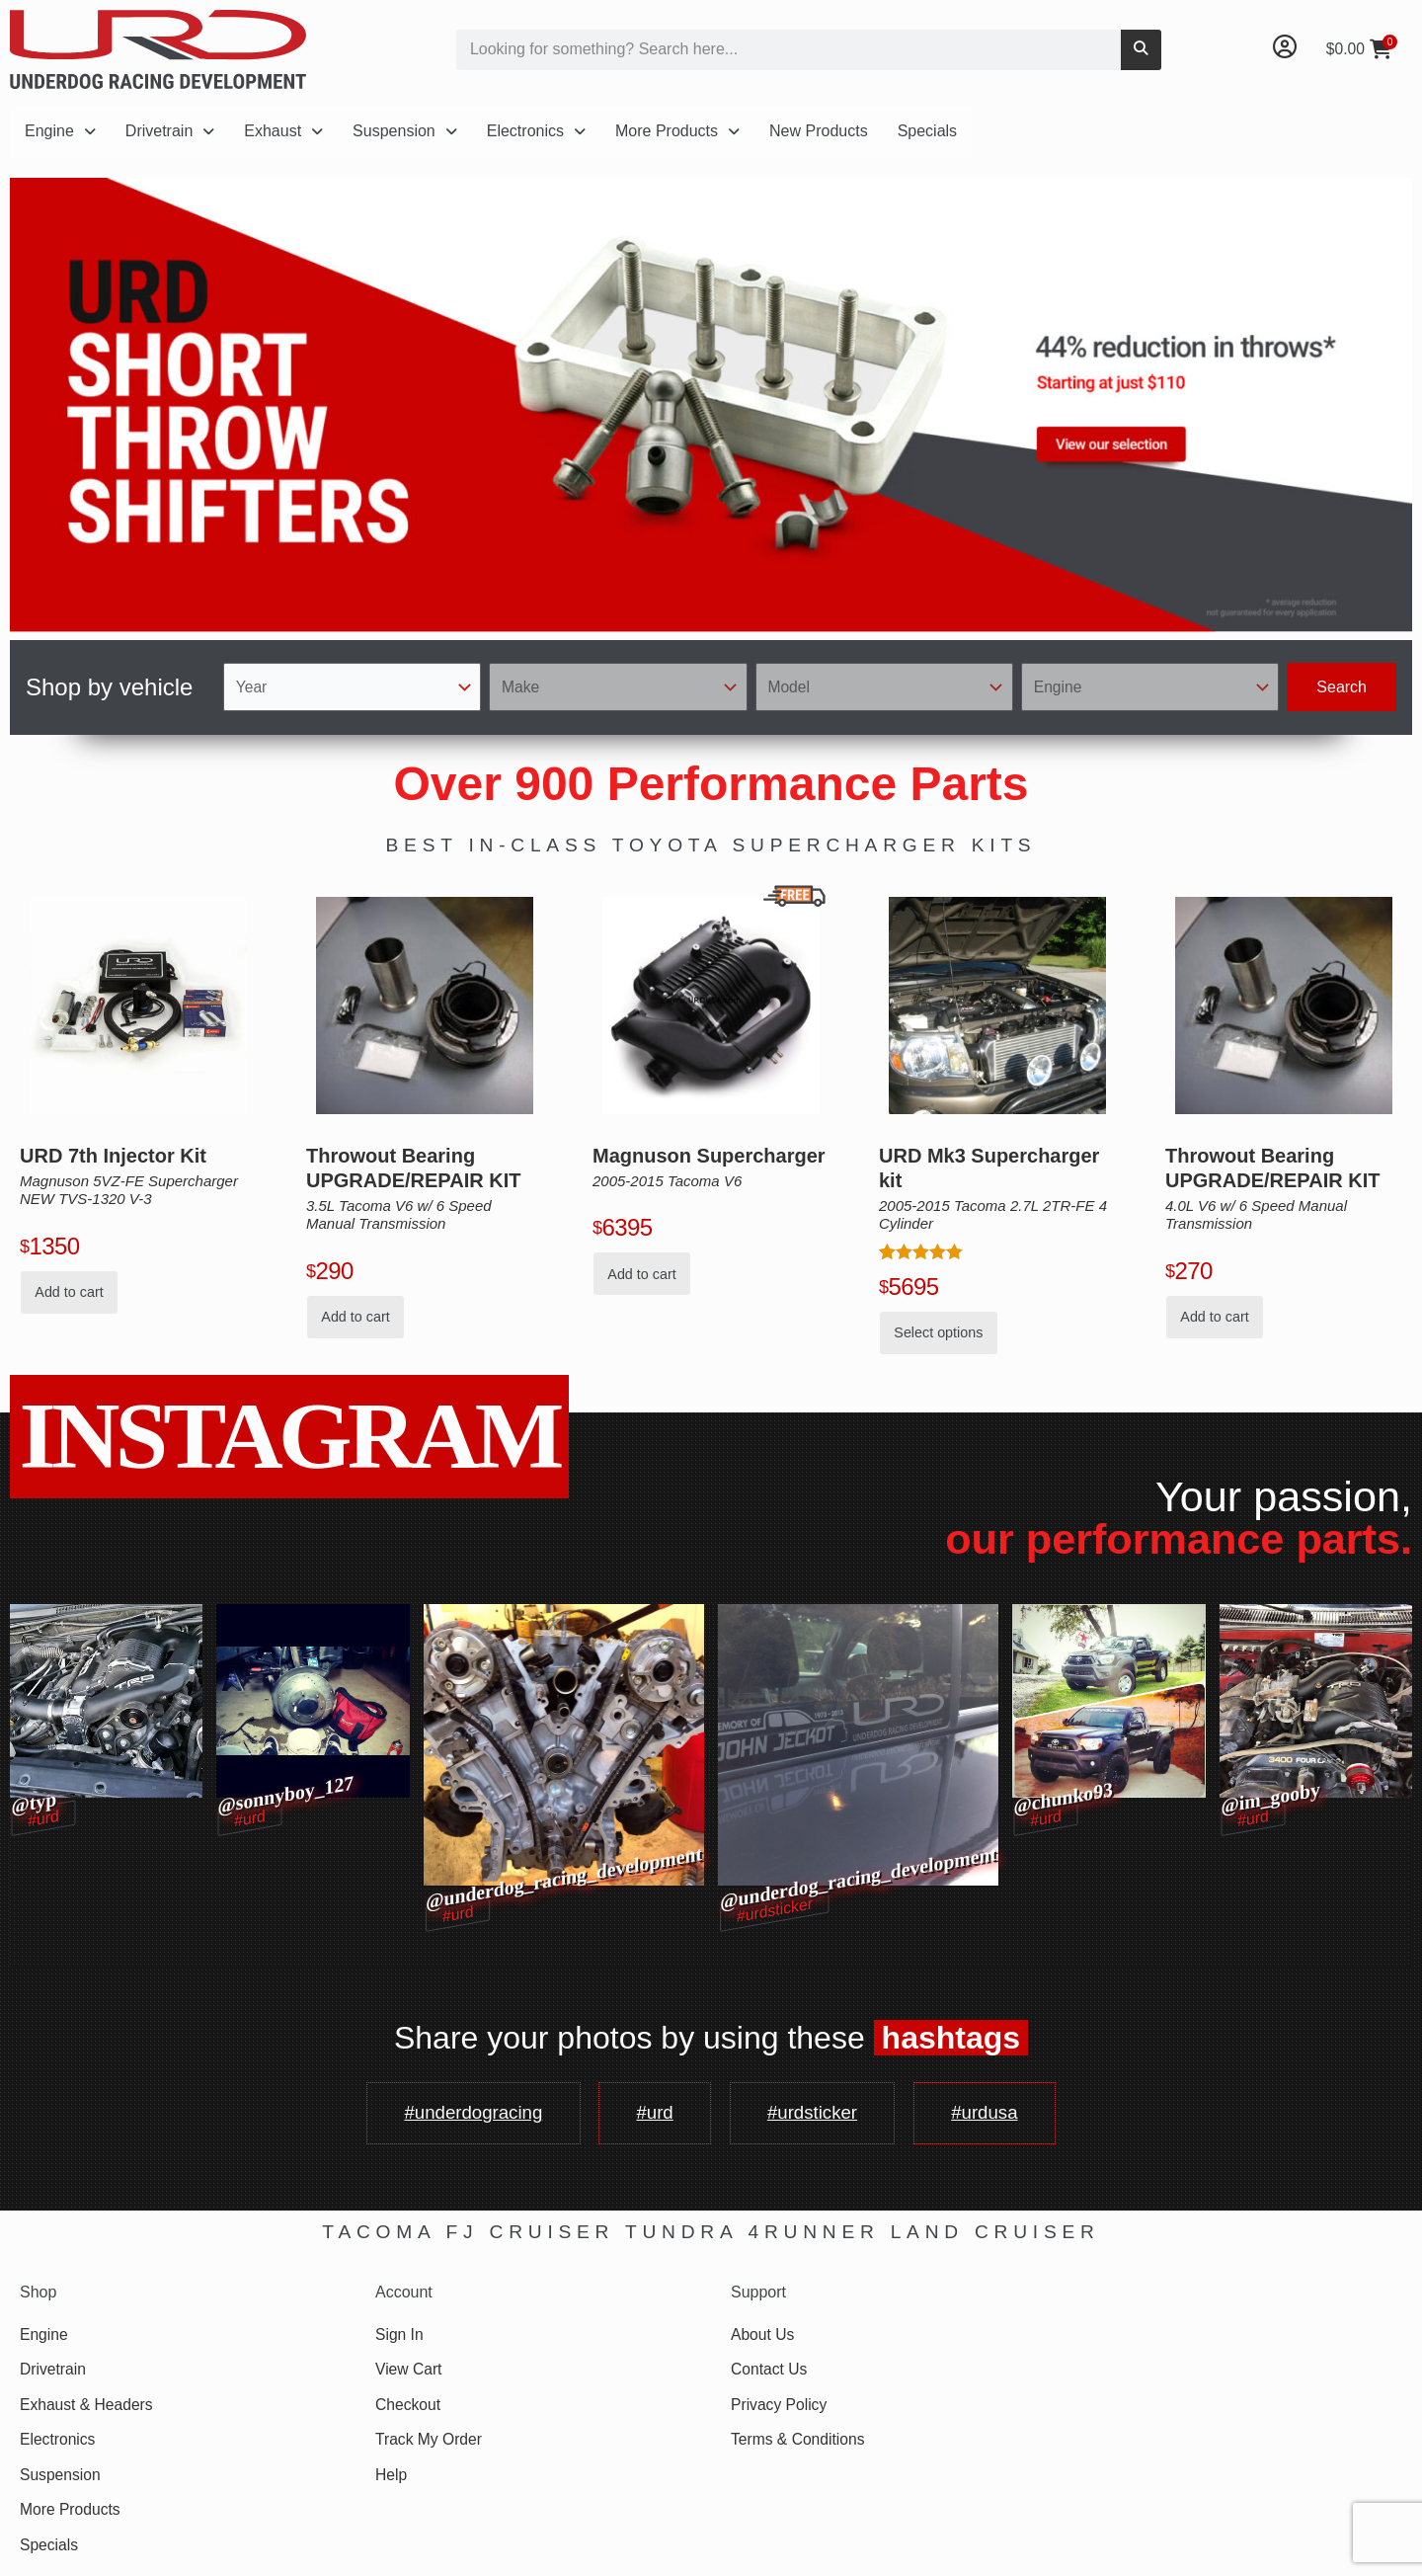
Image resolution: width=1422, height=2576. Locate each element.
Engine (60, 130)
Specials (927, 130)
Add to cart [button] (69, 1292)
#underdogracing (456, 2116)
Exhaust (283, 130)
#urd (651, 2116)
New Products (818, 130)
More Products (677, 130)
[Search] (1141, 50)
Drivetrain (169, 130)
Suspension (405, 130)
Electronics (536, 130)
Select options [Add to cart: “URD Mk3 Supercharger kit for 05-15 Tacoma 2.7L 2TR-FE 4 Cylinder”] (938, 1332)
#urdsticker (819, 2116)
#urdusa (1004, 2116)
